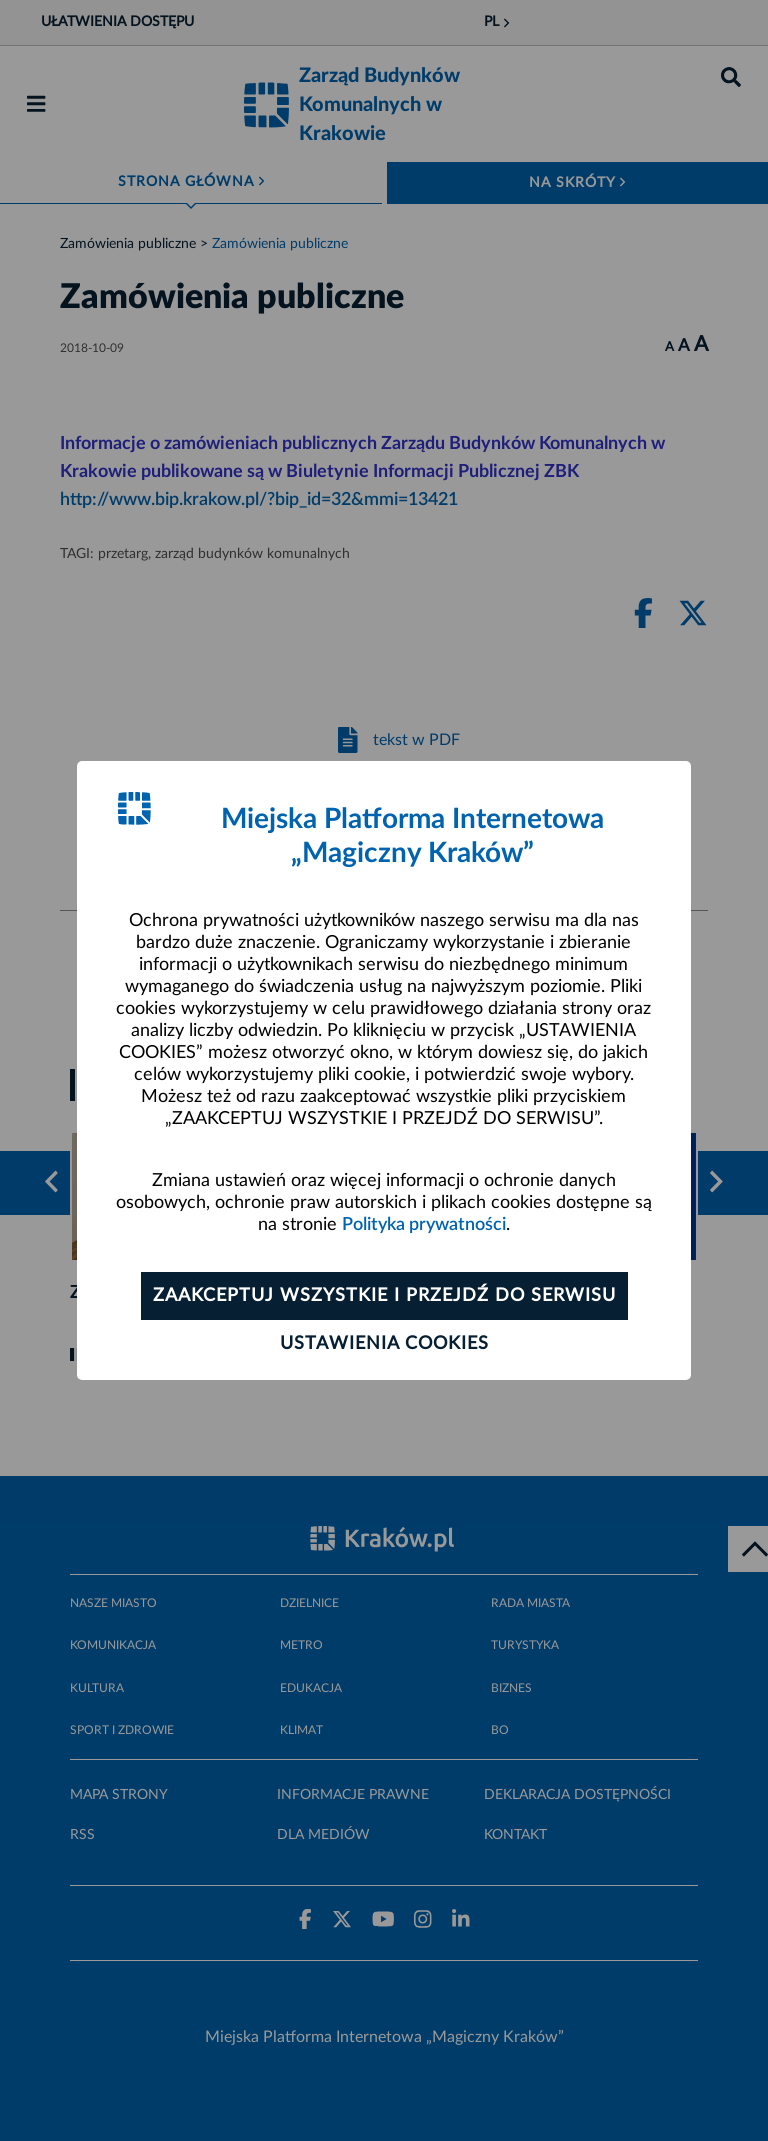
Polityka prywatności (424, 1225)
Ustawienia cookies (384, 1344)
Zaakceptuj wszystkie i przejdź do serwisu (384, 1296)
